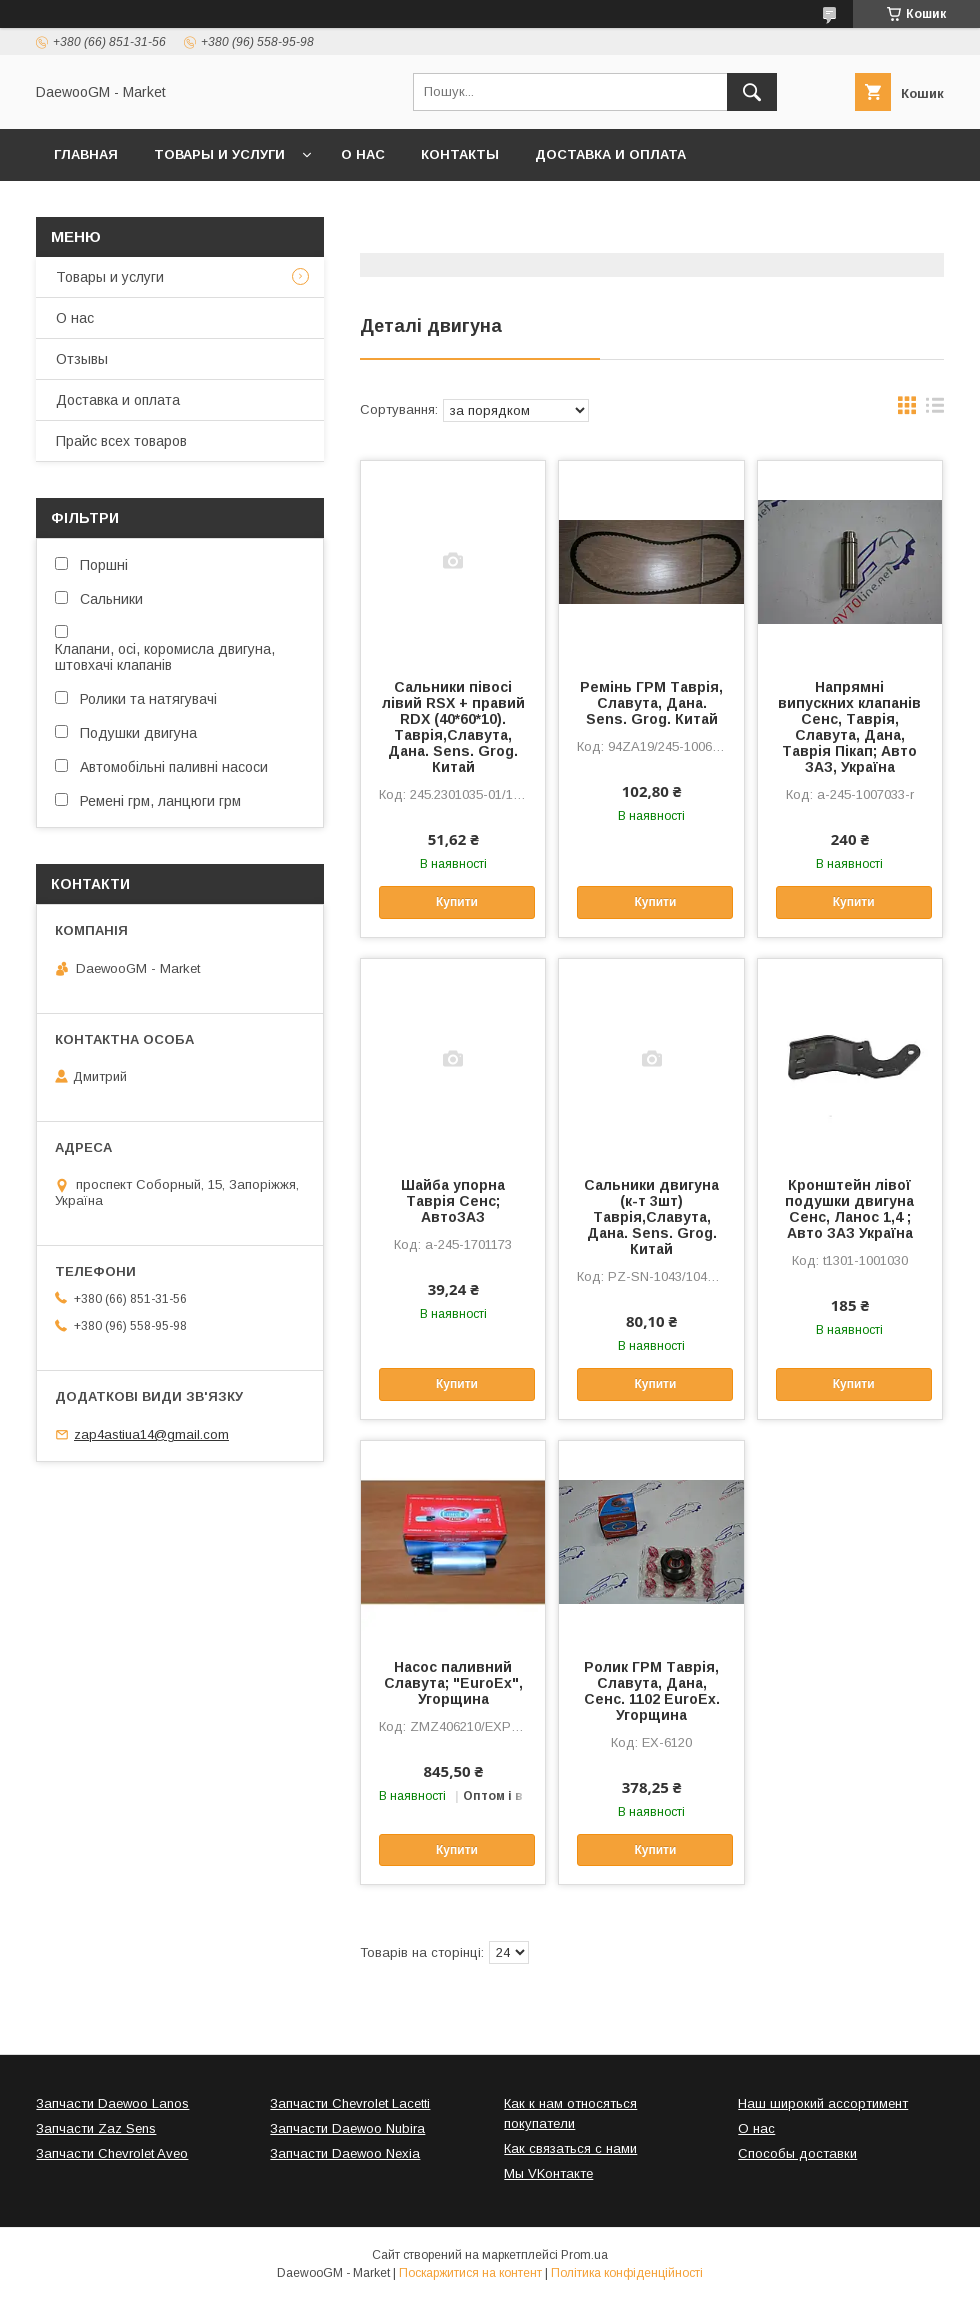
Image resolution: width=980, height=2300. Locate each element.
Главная (86, 154)
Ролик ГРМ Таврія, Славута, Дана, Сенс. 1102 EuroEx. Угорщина (652, 1691)
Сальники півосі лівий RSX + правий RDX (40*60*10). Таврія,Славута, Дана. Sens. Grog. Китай (453, 727)
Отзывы (82, 359)
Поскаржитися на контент (470, 2273)
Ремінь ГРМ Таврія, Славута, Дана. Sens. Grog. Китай (651, 703)
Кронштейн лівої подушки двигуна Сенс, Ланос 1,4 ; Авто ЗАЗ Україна (849, 1209)
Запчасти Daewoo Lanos (112, 2103)
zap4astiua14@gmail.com (151, 1434)
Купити (457, 902)
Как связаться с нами (570, 2148)
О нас (363, 154)
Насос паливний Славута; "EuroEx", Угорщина (453, 1683)
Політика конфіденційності (627, 2273)
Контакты (460, 154)
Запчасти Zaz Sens (96, 2128)
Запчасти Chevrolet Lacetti (350, 2103)
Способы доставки (797, 2153)
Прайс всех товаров (121, 441)
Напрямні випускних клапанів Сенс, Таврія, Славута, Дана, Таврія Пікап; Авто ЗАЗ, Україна (849, 727)
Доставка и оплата (610, 154)
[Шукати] (752, 92)
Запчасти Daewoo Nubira (347, 2128)
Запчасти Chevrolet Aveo (112, 2153)
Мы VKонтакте (548, 2173)
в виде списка (935, 410)
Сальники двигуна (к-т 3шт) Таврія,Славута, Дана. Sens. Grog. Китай (651, 1217)
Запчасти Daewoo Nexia (345, 2153)
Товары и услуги (219, 154)
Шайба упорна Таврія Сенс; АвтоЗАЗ (453, 1201)
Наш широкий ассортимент (823, 2103)
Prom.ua (584, 2255)
